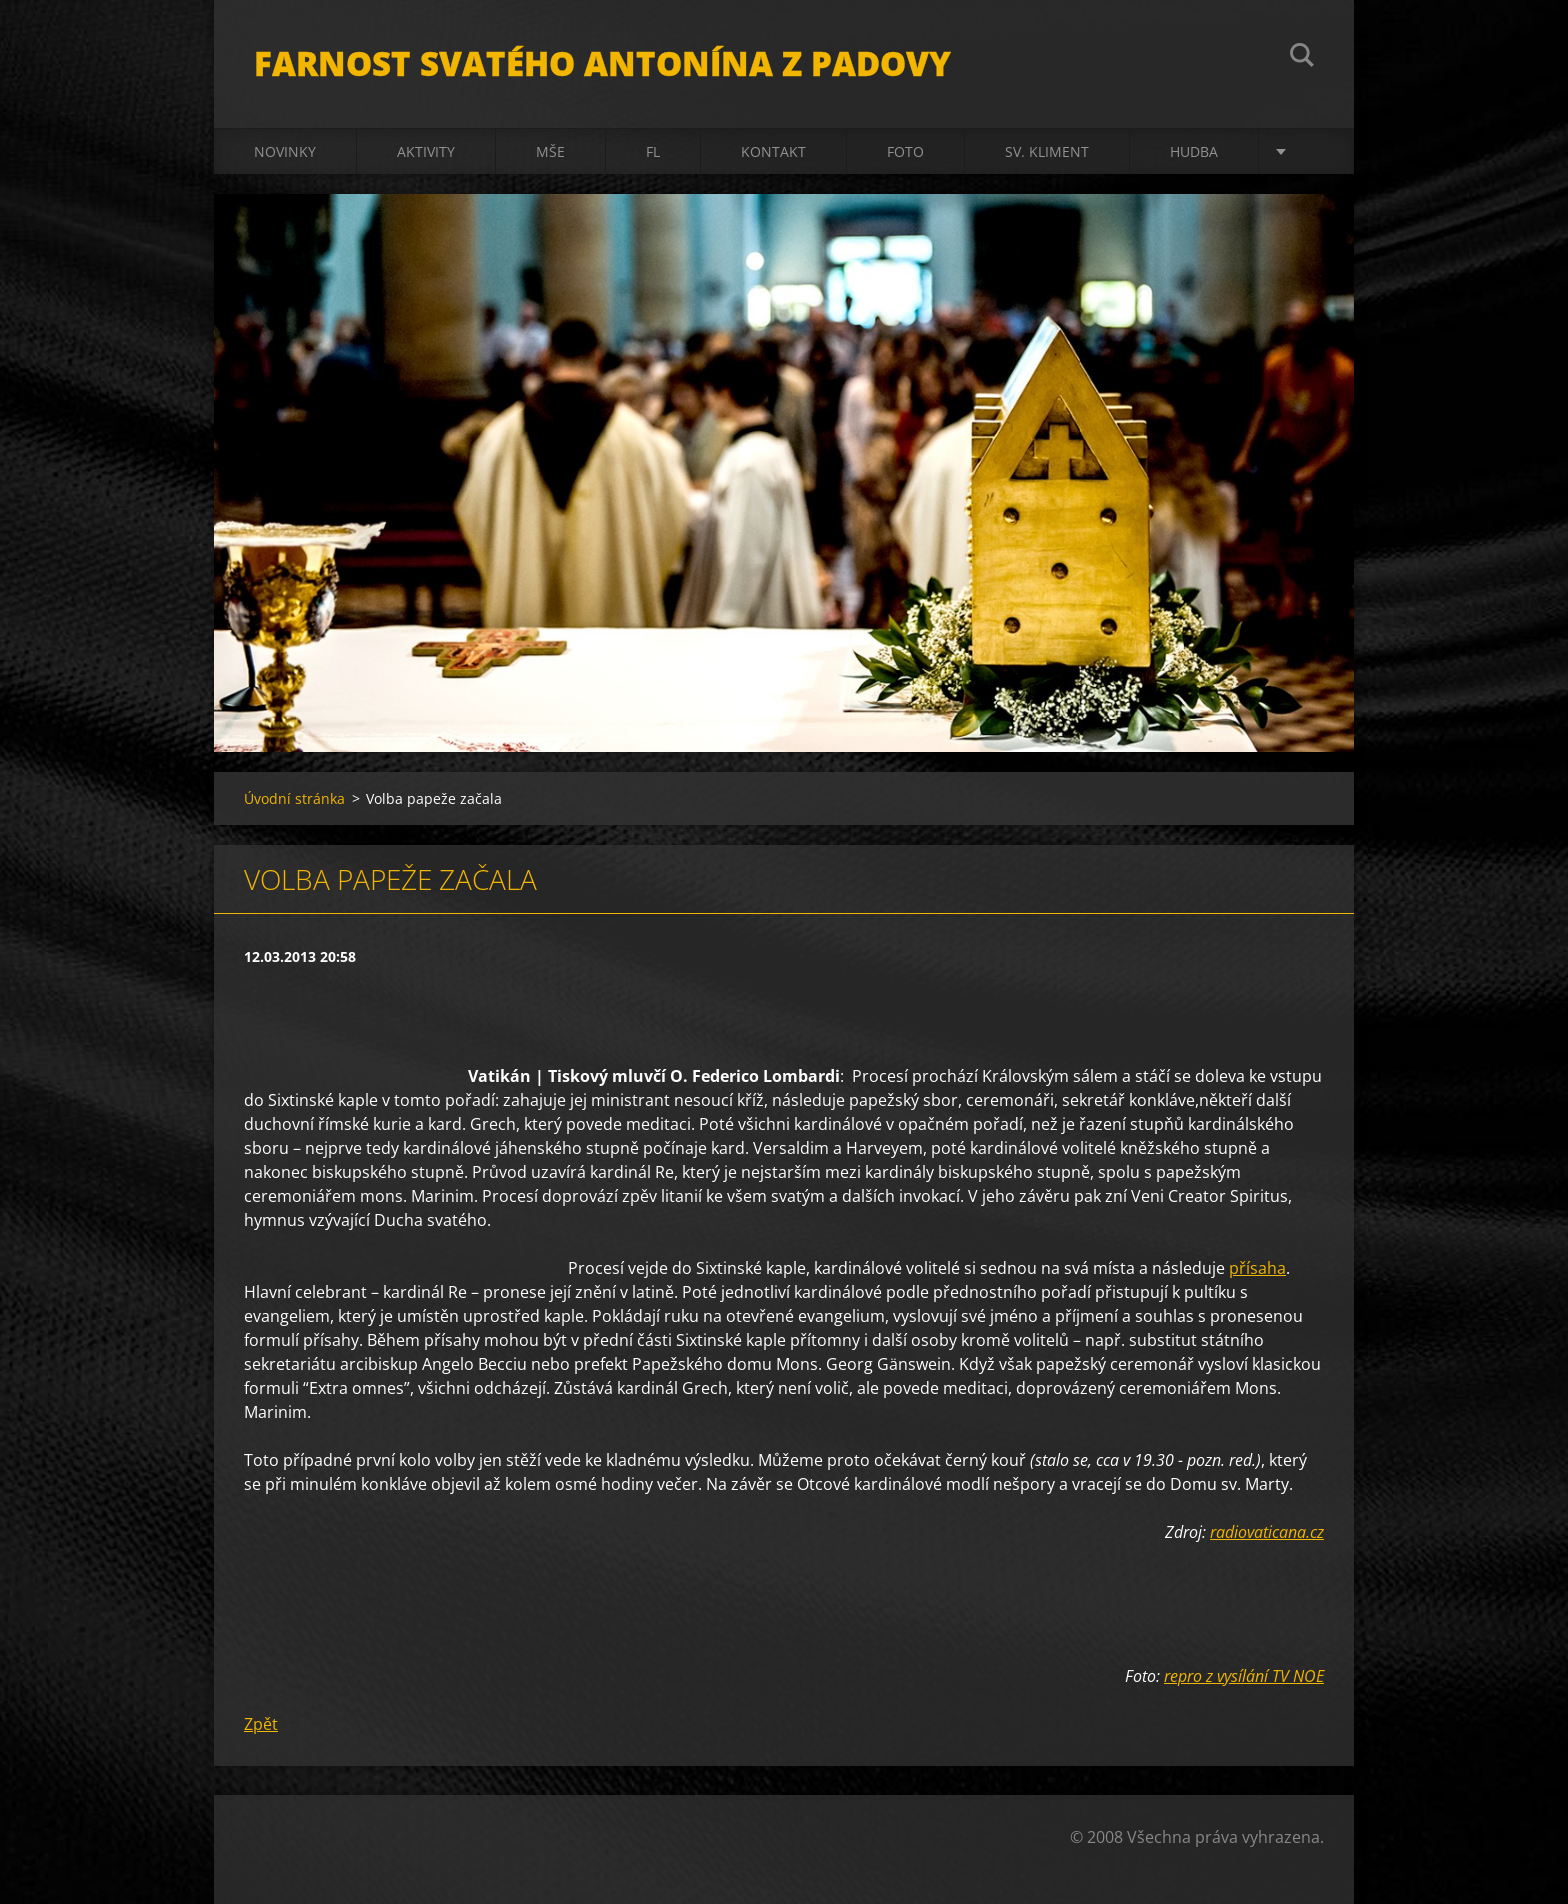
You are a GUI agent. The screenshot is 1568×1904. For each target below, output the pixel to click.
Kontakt (773, 151)
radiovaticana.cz (1267, 1532)
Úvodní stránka (294, 798)
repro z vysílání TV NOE (1244, 1676)
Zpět (261, 1724)
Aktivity (426, 151)
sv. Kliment (1047, 151)
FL (653, 151)
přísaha (1257, 1268)
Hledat (1302, 58)
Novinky (285, 151)
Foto (905, 151)
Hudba (1194, 151)
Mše (550, 151)
